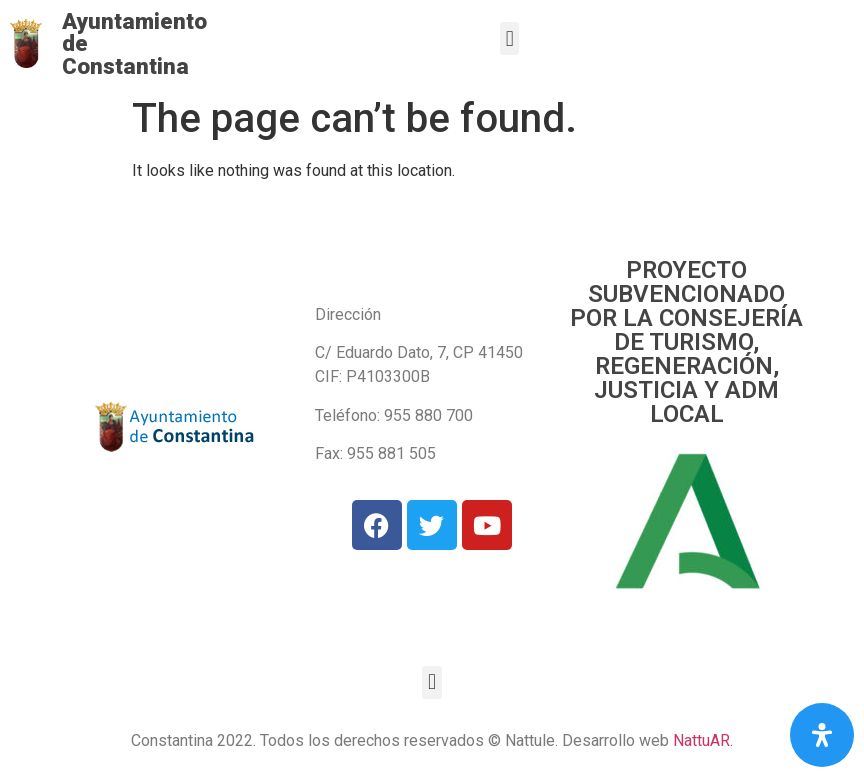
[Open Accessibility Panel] (822, 735)
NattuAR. (703, 740)
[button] (509, 38)
